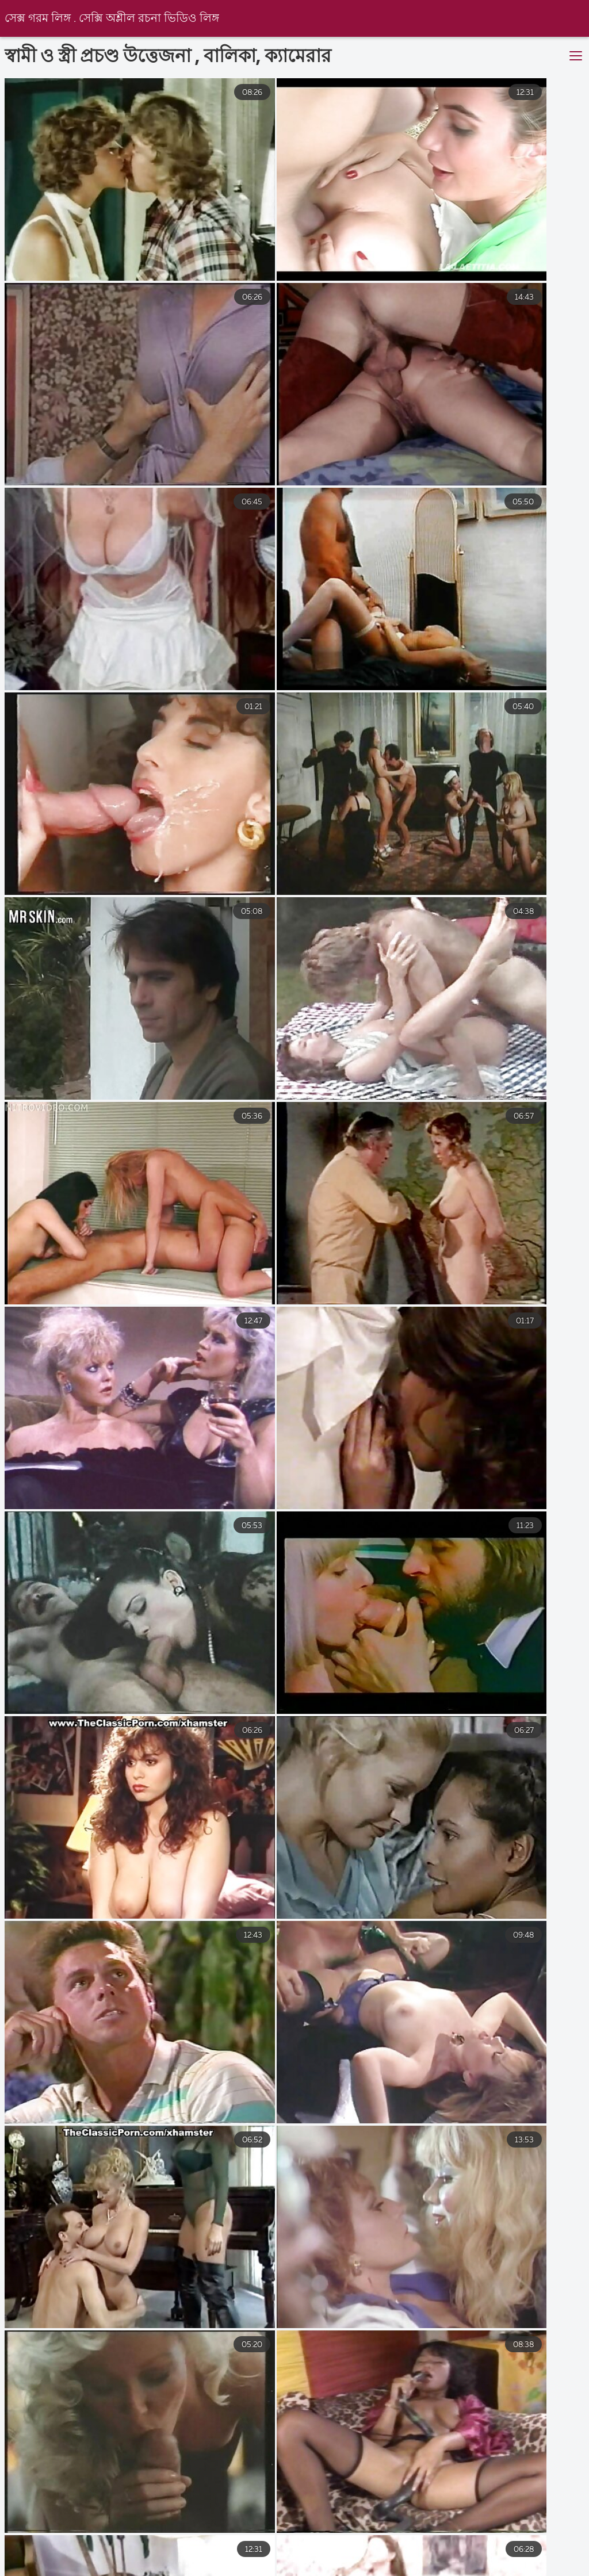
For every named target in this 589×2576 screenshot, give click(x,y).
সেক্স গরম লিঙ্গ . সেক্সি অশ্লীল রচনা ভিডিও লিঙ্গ (113, 19)
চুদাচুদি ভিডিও (459, 2561)
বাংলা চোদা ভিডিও (272, 2561)
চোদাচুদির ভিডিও (370, 2561)
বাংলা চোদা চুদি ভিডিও (44, 2561)
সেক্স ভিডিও (141, 2561)
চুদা (198, 2561)
